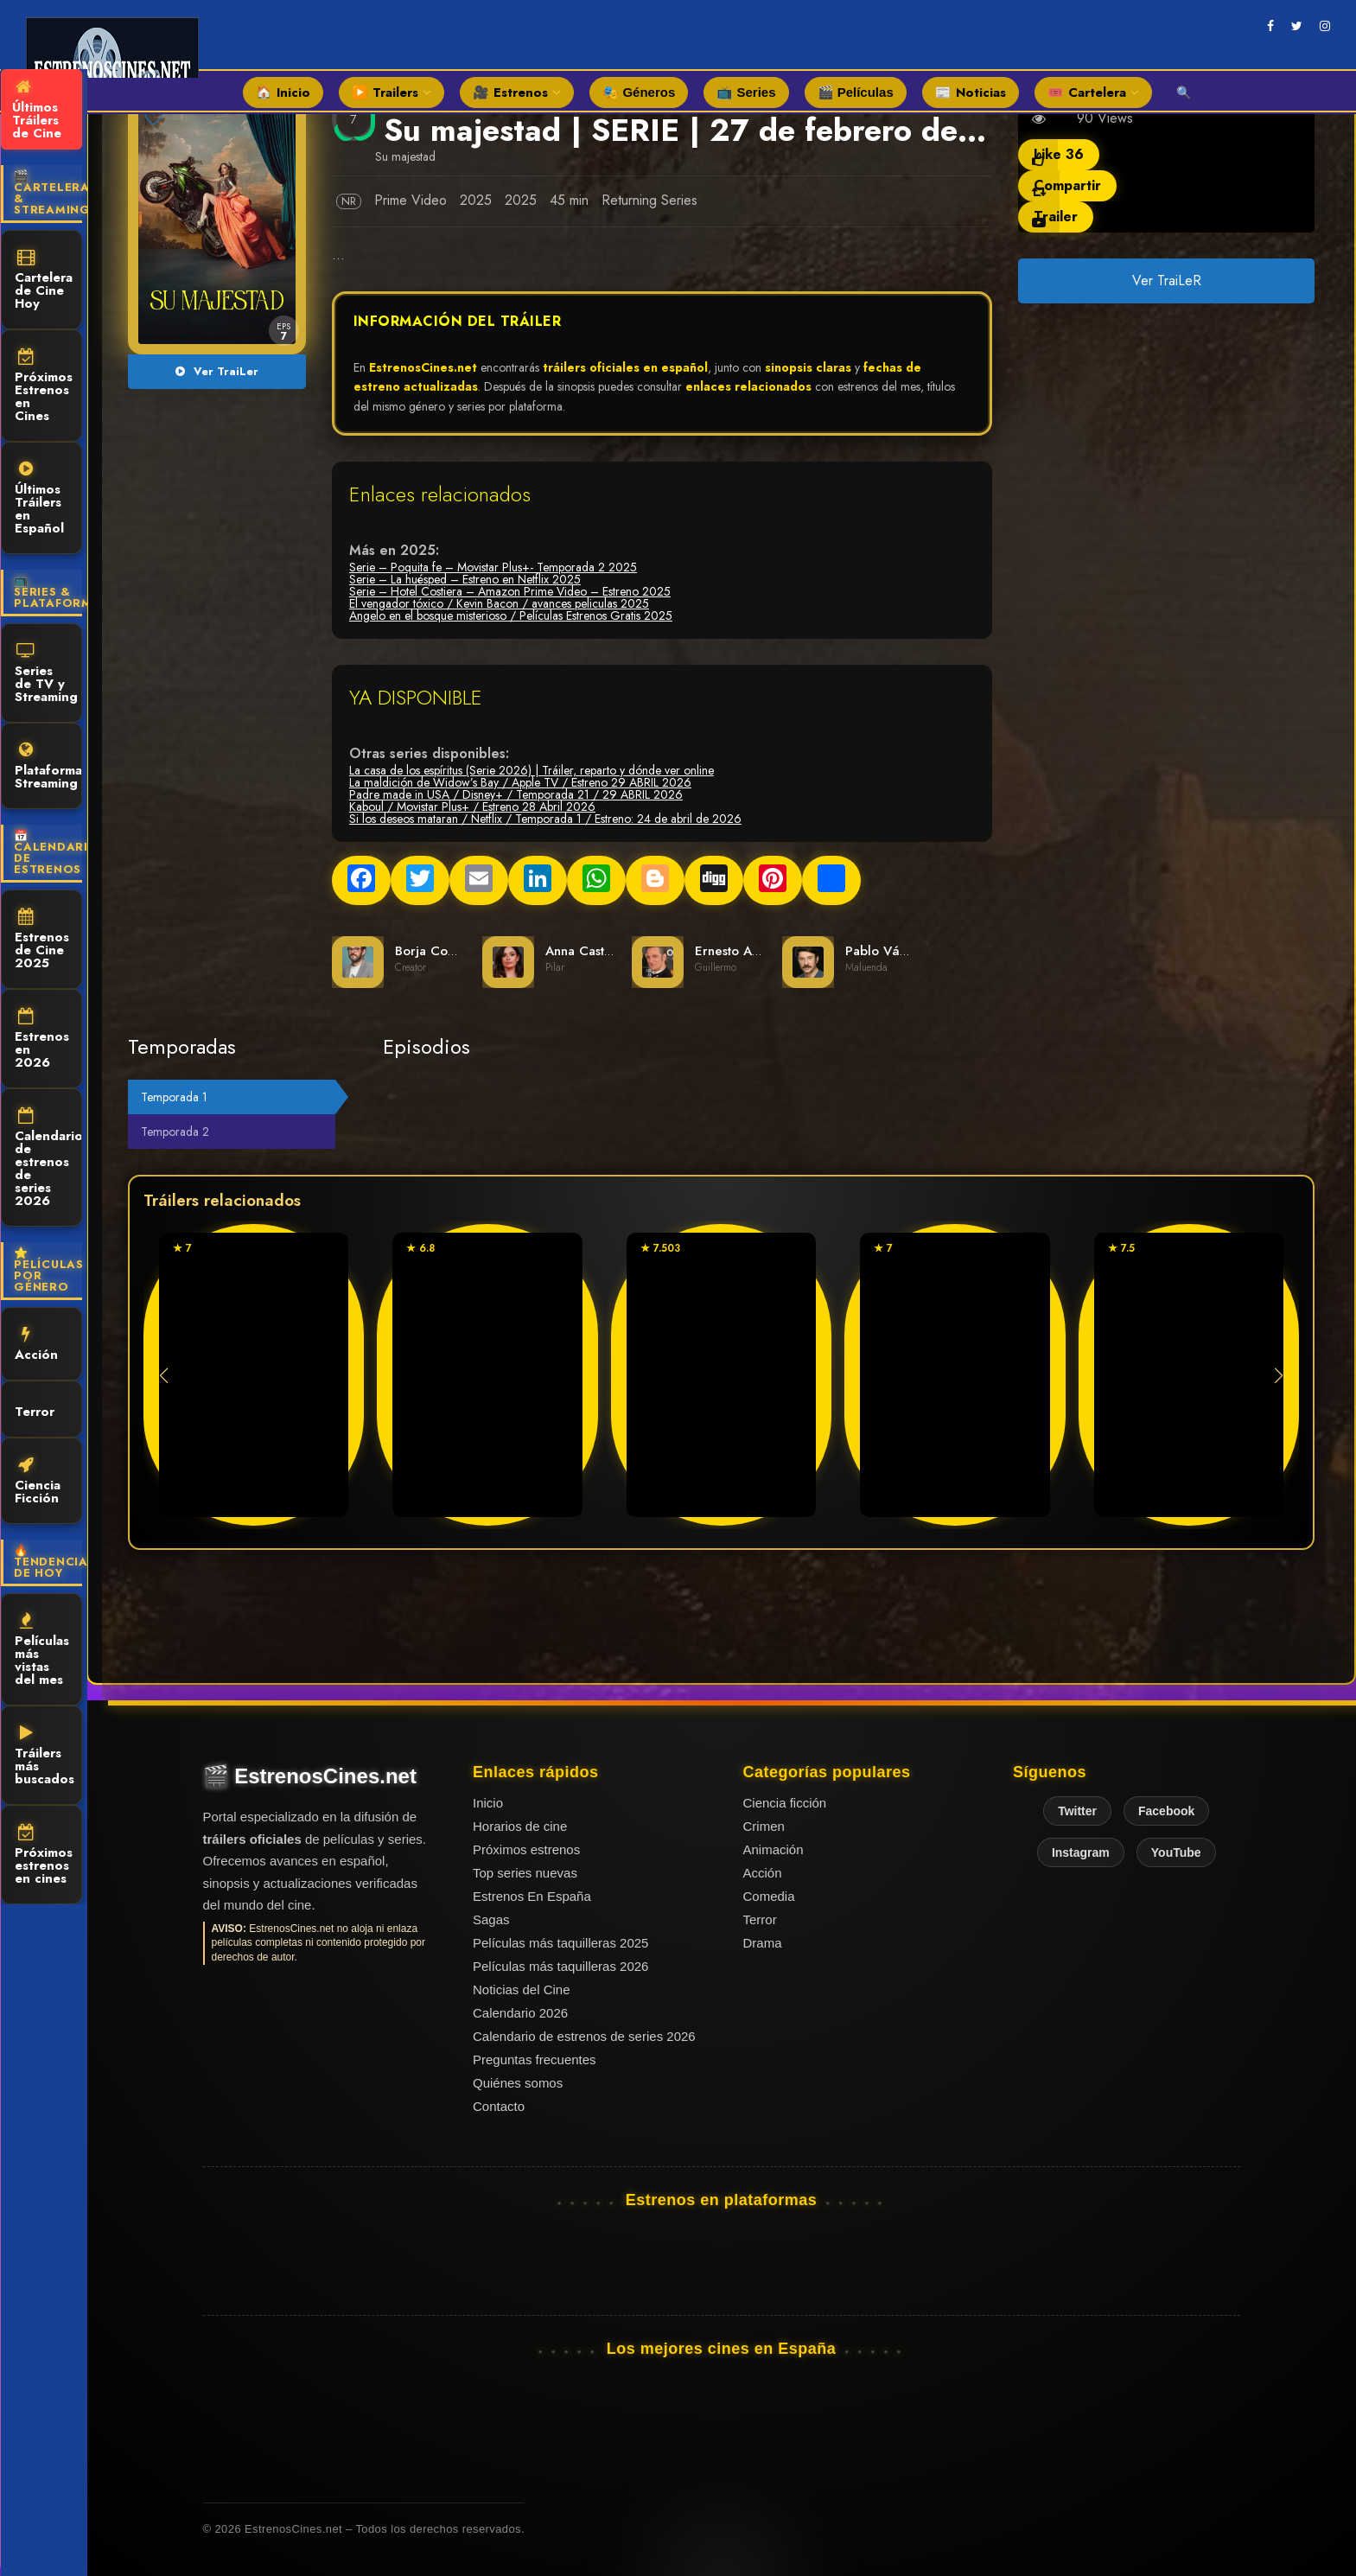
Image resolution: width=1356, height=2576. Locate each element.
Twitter (1077, 1811)
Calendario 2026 (520, 2012)
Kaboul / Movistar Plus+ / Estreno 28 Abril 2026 (472, 806)
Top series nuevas (525, 1872)
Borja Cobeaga (440, 950)
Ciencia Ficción (37, 1482)
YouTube (1176, 1852)
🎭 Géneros (638, 92)
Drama (762, 1942)
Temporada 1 (174, 1097)
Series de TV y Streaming (46, 674)
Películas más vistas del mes (42, 1650)
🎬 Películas (856, 92)
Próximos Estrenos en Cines (44, 386)
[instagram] (1325, 26)
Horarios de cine (520, 1826)
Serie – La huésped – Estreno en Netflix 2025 (465, 579)
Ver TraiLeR (1165, 280)
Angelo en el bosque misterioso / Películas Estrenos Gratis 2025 (510, 615)
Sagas (491, 1919)
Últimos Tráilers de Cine (36, 111)
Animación (773, 1849)
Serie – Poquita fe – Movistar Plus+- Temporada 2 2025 (493, 567)
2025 (476, 200)
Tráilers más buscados (44, 1757)
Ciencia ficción (785, 1802)
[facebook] (1270, 26)
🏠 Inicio (283, 92)
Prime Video (410, 200)
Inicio (488, 1802)
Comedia (769, 1896)
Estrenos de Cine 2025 (42, 940)
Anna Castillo (583, 950)
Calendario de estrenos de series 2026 (48, 1158)
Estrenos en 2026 (42, 1040)
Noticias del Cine (521, 1989)
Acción (36, 1345)
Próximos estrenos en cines (44, 1856)
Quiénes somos (518, 2082)
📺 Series (745, 92)
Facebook (1166, 1811)
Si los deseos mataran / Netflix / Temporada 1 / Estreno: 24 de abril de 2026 (545, 818)
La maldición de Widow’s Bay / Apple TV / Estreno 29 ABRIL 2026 (520, 782)
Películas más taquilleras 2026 (560, 1966)
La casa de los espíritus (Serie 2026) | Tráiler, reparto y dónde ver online (531, 770)
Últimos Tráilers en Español (39, 499)
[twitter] (1296, 26)
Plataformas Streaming (48, 767)
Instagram (1081, 1852)
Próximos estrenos (526, 1849)
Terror (34, 1410)
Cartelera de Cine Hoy (44, 281)
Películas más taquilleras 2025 (560, 1942)
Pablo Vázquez (891, 950)
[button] (1278, 1375)
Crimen (764, 1826)
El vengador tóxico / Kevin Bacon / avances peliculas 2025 (499, 603)
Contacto (499, 2106)
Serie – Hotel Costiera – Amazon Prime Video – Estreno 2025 (510, 591)
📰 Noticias (970, 92)
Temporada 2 (175, 1131)
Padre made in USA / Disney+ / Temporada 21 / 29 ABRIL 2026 (516, 794)
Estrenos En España (532, 1896)
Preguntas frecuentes (534, 2059)
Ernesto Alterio (739, 950)
